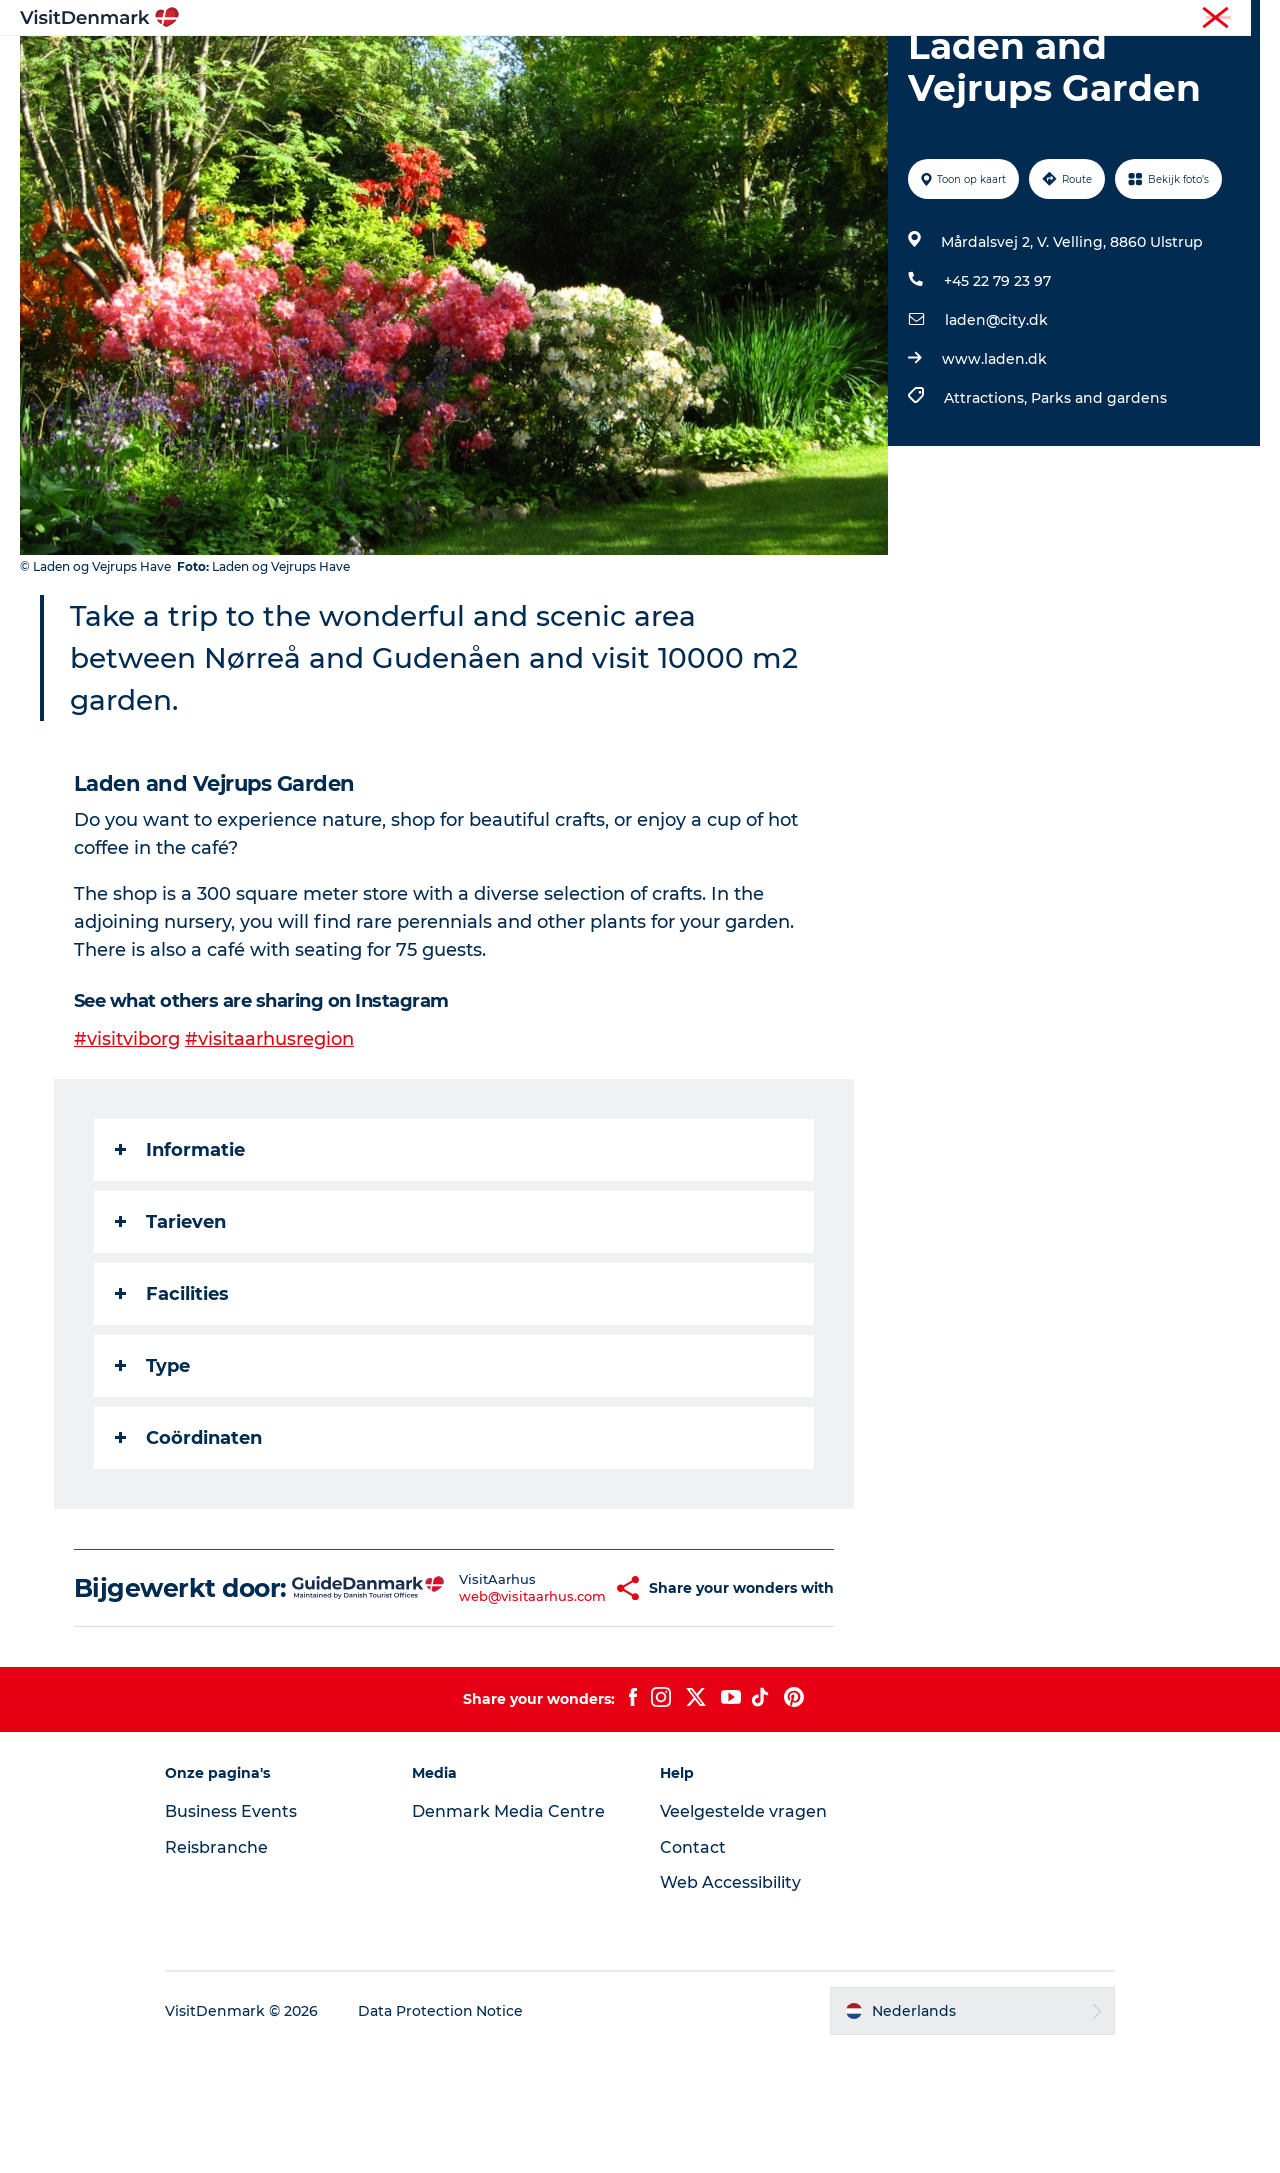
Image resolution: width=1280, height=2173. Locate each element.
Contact (693, 1970)
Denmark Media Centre (510, 1934)
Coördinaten (188, 1532)
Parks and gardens (1099, 493)
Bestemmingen (495, 64)
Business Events (234, 1934)
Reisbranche (1177, 19)
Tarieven (170, 1316)
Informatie (180, 1244)
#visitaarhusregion (269, 1134)
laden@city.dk (996, 415)
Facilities (172, 1388)
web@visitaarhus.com (489, 1705)
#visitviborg (127, 1134)
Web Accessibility (730, 2005)
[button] (579, 1697)
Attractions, (987, 493)
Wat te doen (630, 64)
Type (152, 1460)
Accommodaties (770, 64)
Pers (1247, 19)
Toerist (1100, 19)
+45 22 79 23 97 (997, 376)
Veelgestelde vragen (743, 1934)
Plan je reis (905, 64)
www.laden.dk (994, 454)
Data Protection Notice (444, 2134)
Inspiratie (370, 64)
